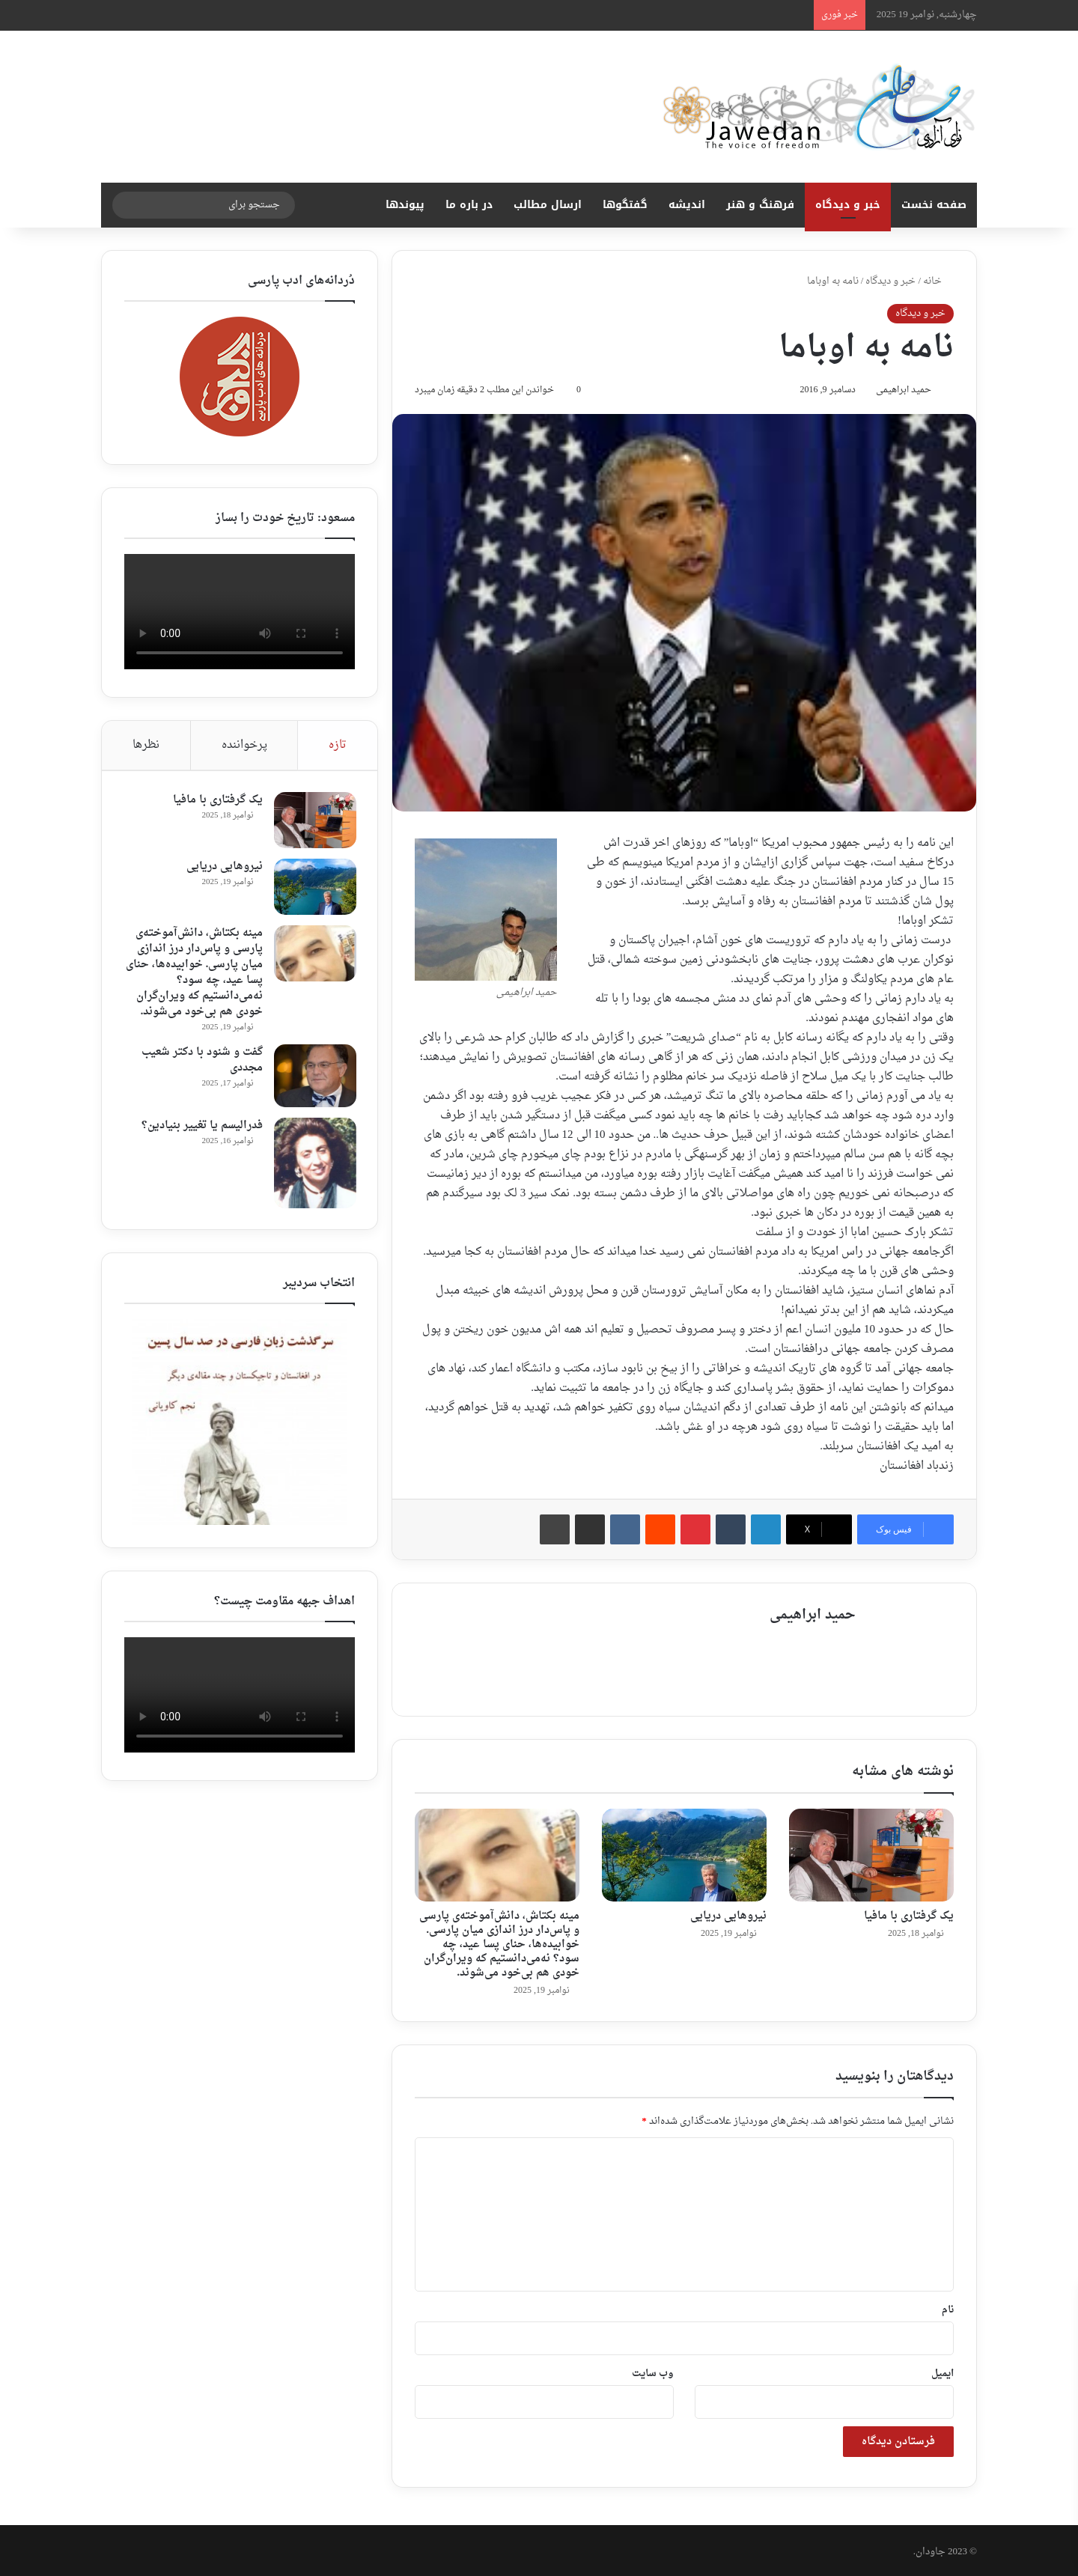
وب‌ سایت (653, 2370)
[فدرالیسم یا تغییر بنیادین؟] (313, 1164)
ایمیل (942, 2370)
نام (948, 2307)
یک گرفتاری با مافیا (909, 1914)
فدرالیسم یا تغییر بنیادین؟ (200, 1127)
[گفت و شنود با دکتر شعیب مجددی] (313, 1077)
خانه (938, 281)
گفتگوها (625, 205)
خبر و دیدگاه (847, 205)
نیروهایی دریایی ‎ (727, 1914)
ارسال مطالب (548, 205)
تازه (338, 745)
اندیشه (687, 205)
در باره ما (469, 205)
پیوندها (405, 205)
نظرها (146, 745)
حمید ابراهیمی (898, 392)
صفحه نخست (933, 205)
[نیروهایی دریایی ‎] (684, 1852)
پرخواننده (244, 745)
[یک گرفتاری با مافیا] (871, 1852)
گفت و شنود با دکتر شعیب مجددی (200, 1062)
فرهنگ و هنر (760, 205)
